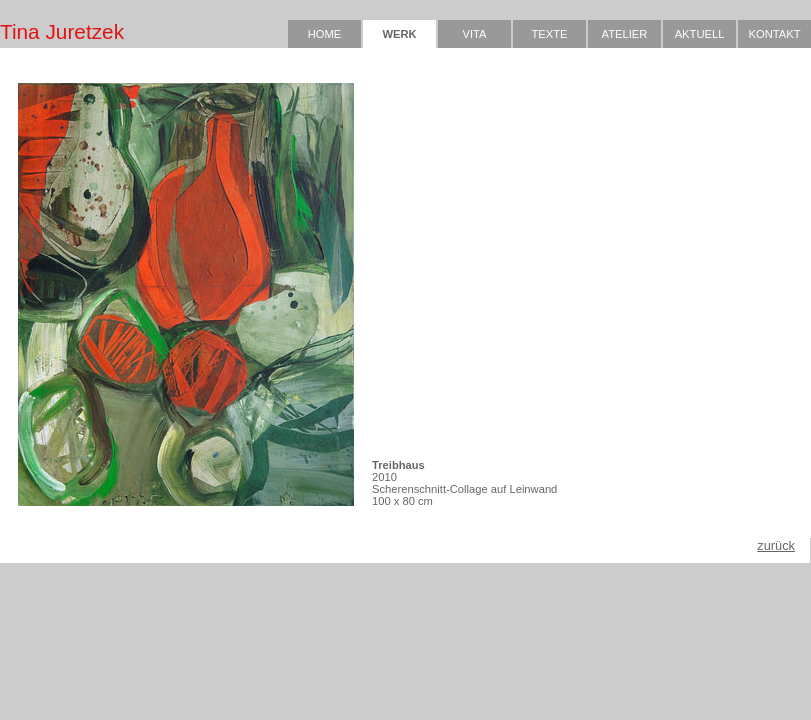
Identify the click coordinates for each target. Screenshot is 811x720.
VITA (474, 34)
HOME (325, 34)
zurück (776, 545)
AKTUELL (700, 34)
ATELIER (625, 34)
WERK (399, 34)
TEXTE (549, 34)
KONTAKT (774, 34)
